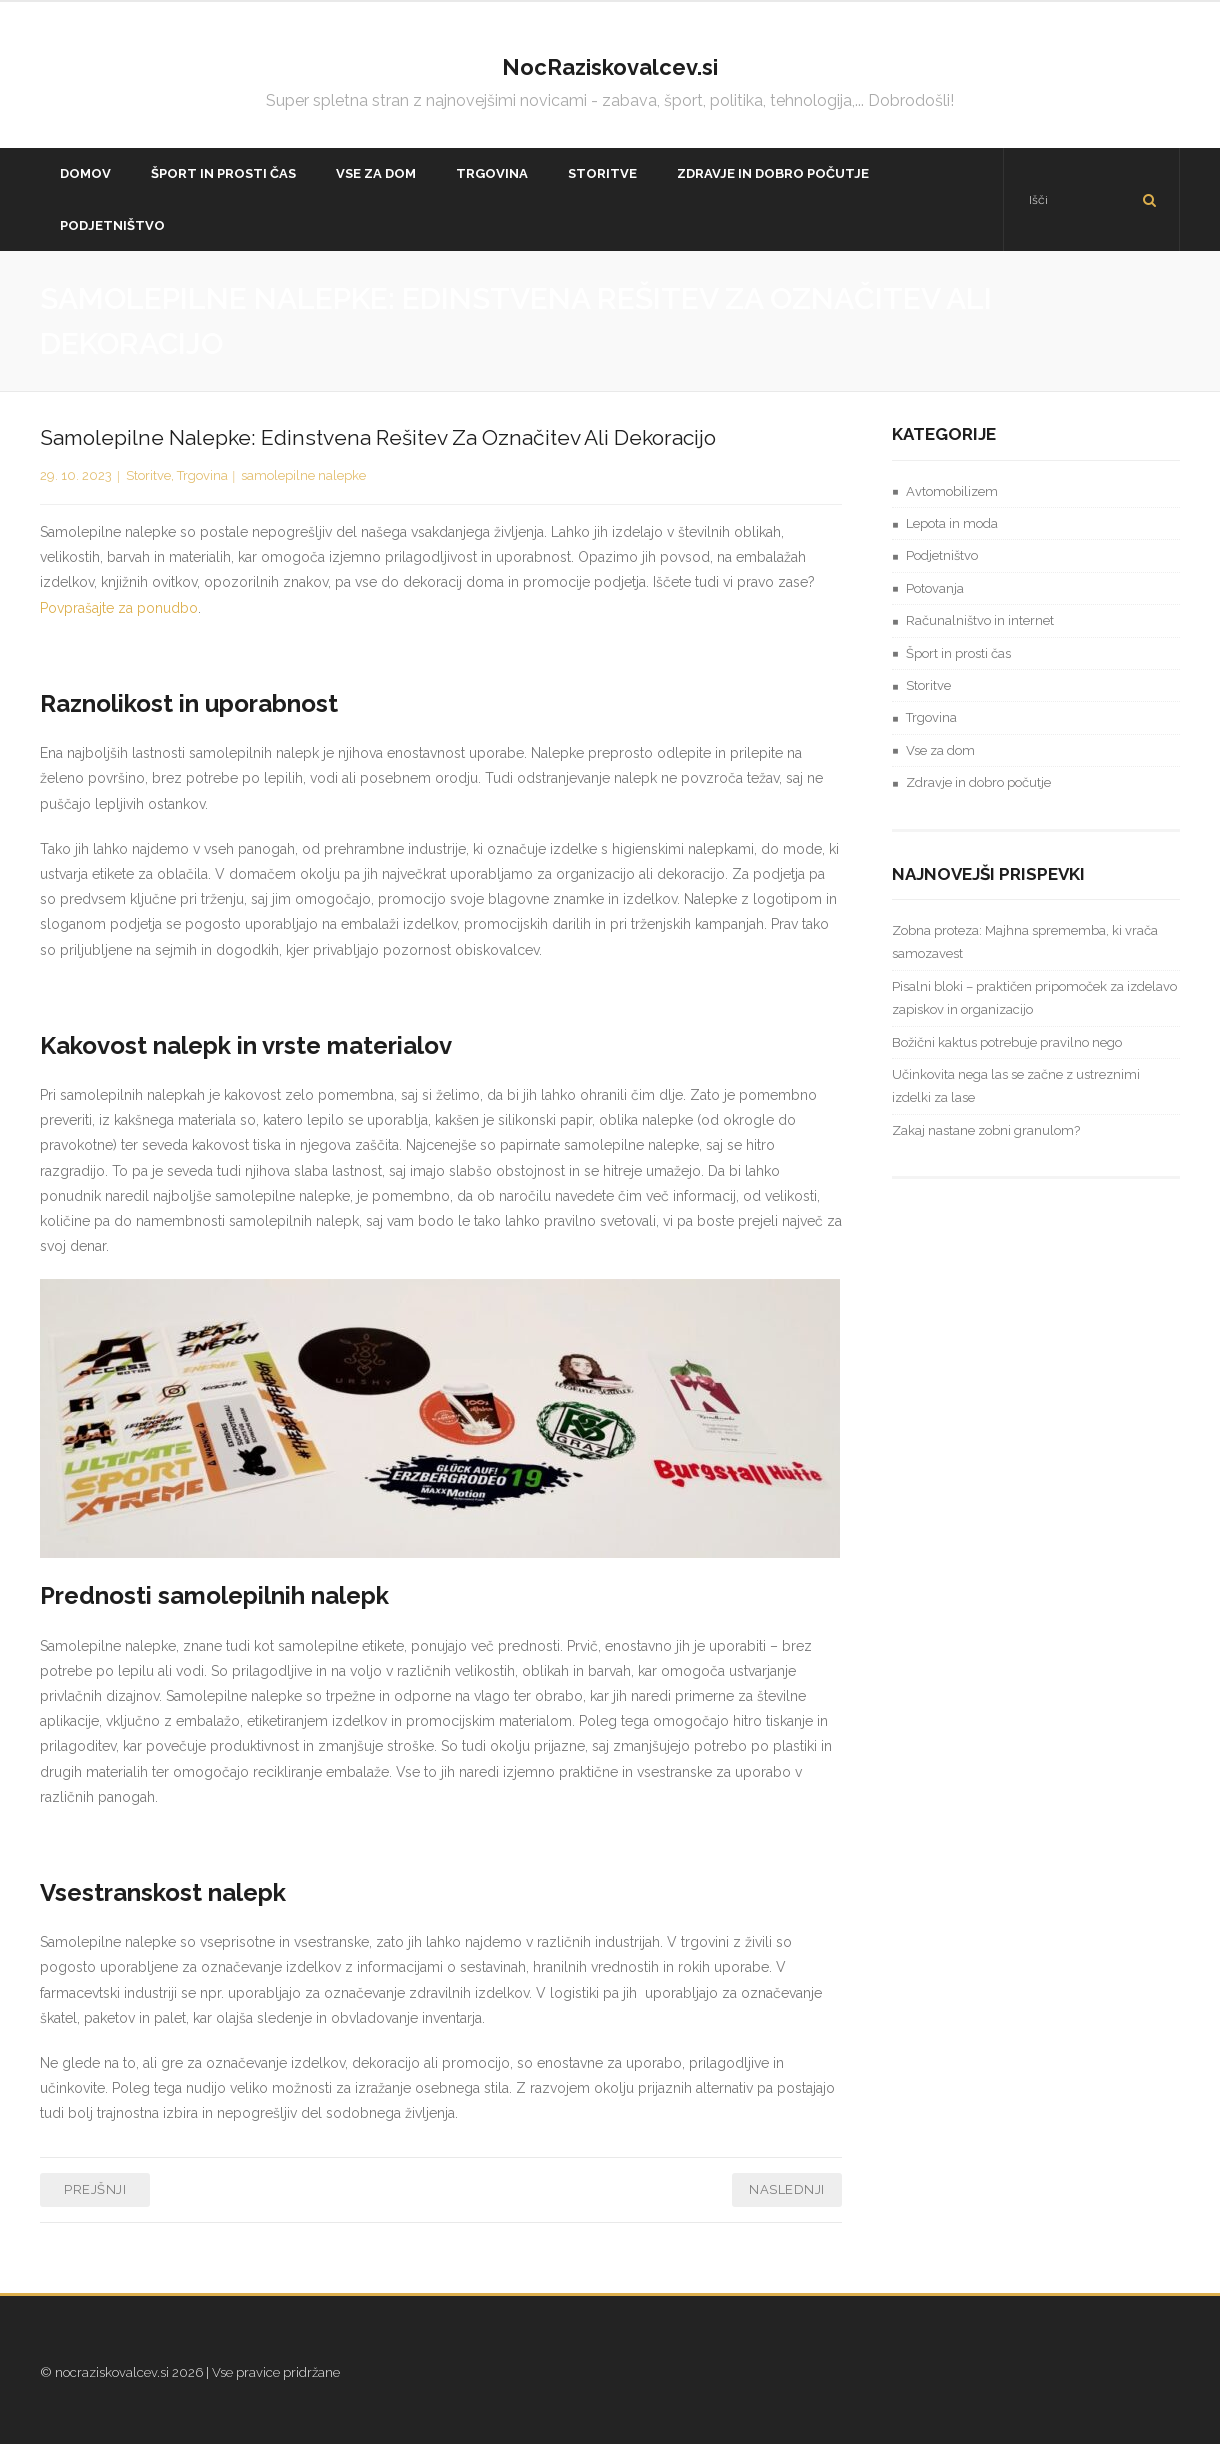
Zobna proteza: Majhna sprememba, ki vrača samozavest (1025, 942)
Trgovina (202, 475)
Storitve (148, 475)
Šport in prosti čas (958, 653)
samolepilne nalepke (303, 475)
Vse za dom (940, 750)
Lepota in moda (952, 523)
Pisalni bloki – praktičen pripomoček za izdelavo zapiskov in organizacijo (1034, 998)
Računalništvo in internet (980, 620)
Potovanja (935, 588)
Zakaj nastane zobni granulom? (986, 1130)
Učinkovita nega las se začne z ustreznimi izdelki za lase (1016, 1086)
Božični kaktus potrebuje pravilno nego (1007, 1042)
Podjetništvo (942, 555)
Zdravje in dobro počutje (978, 782)
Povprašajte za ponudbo (119, 608)
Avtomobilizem (952, 491)
